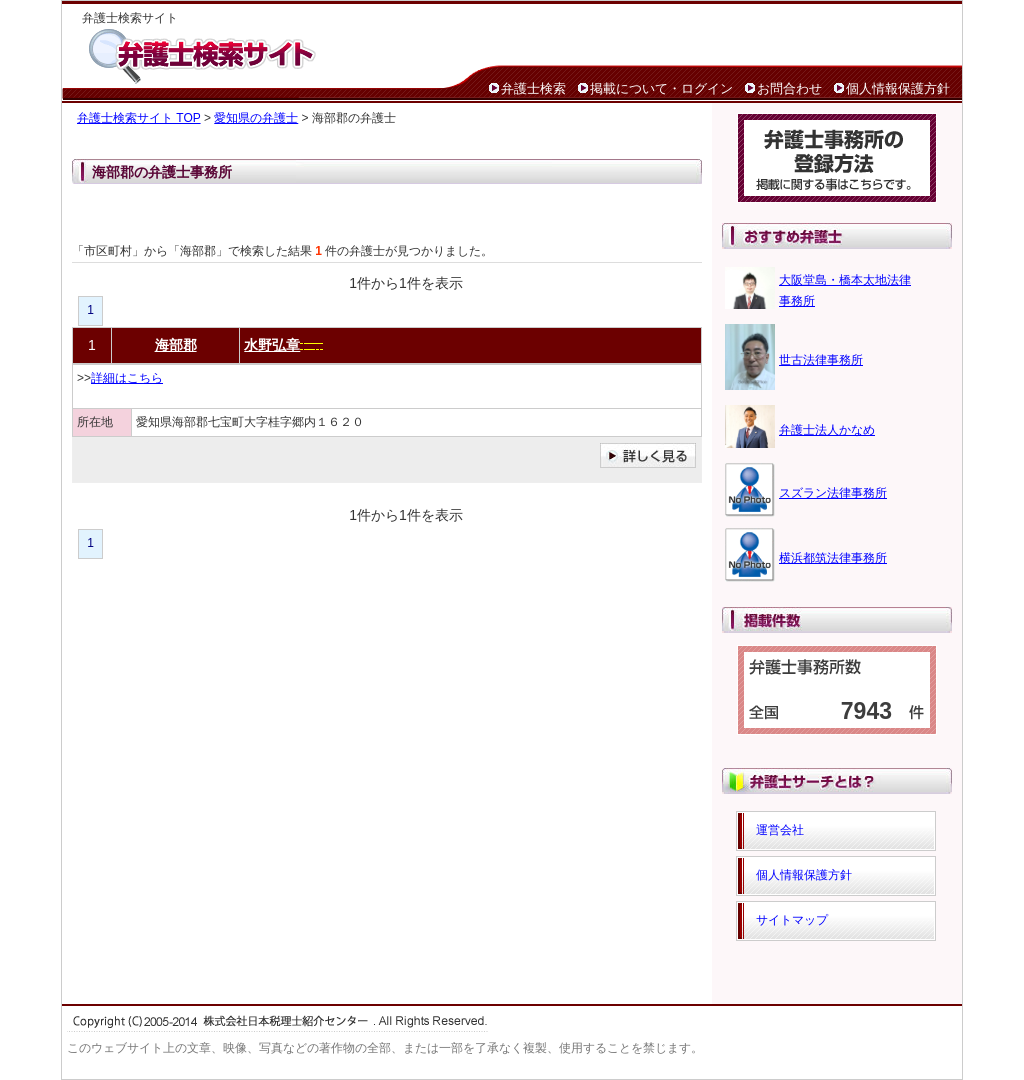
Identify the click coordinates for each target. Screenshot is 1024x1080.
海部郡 (176, 345)
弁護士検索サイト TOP (139, 118)
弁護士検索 (533, 88)
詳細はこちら (127, 378)
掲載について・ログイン (661, 88)
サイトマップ (792, 920)
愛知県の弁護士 (256, 118)
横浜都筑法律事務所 (833, 558)
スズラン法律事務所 (833, 493)
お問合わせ (789, 88)
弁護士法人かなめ (827, 430)
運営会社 (780, 830)
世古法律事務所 (821, 360)
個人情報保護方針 (898, 88)
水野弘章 (272, 345)
